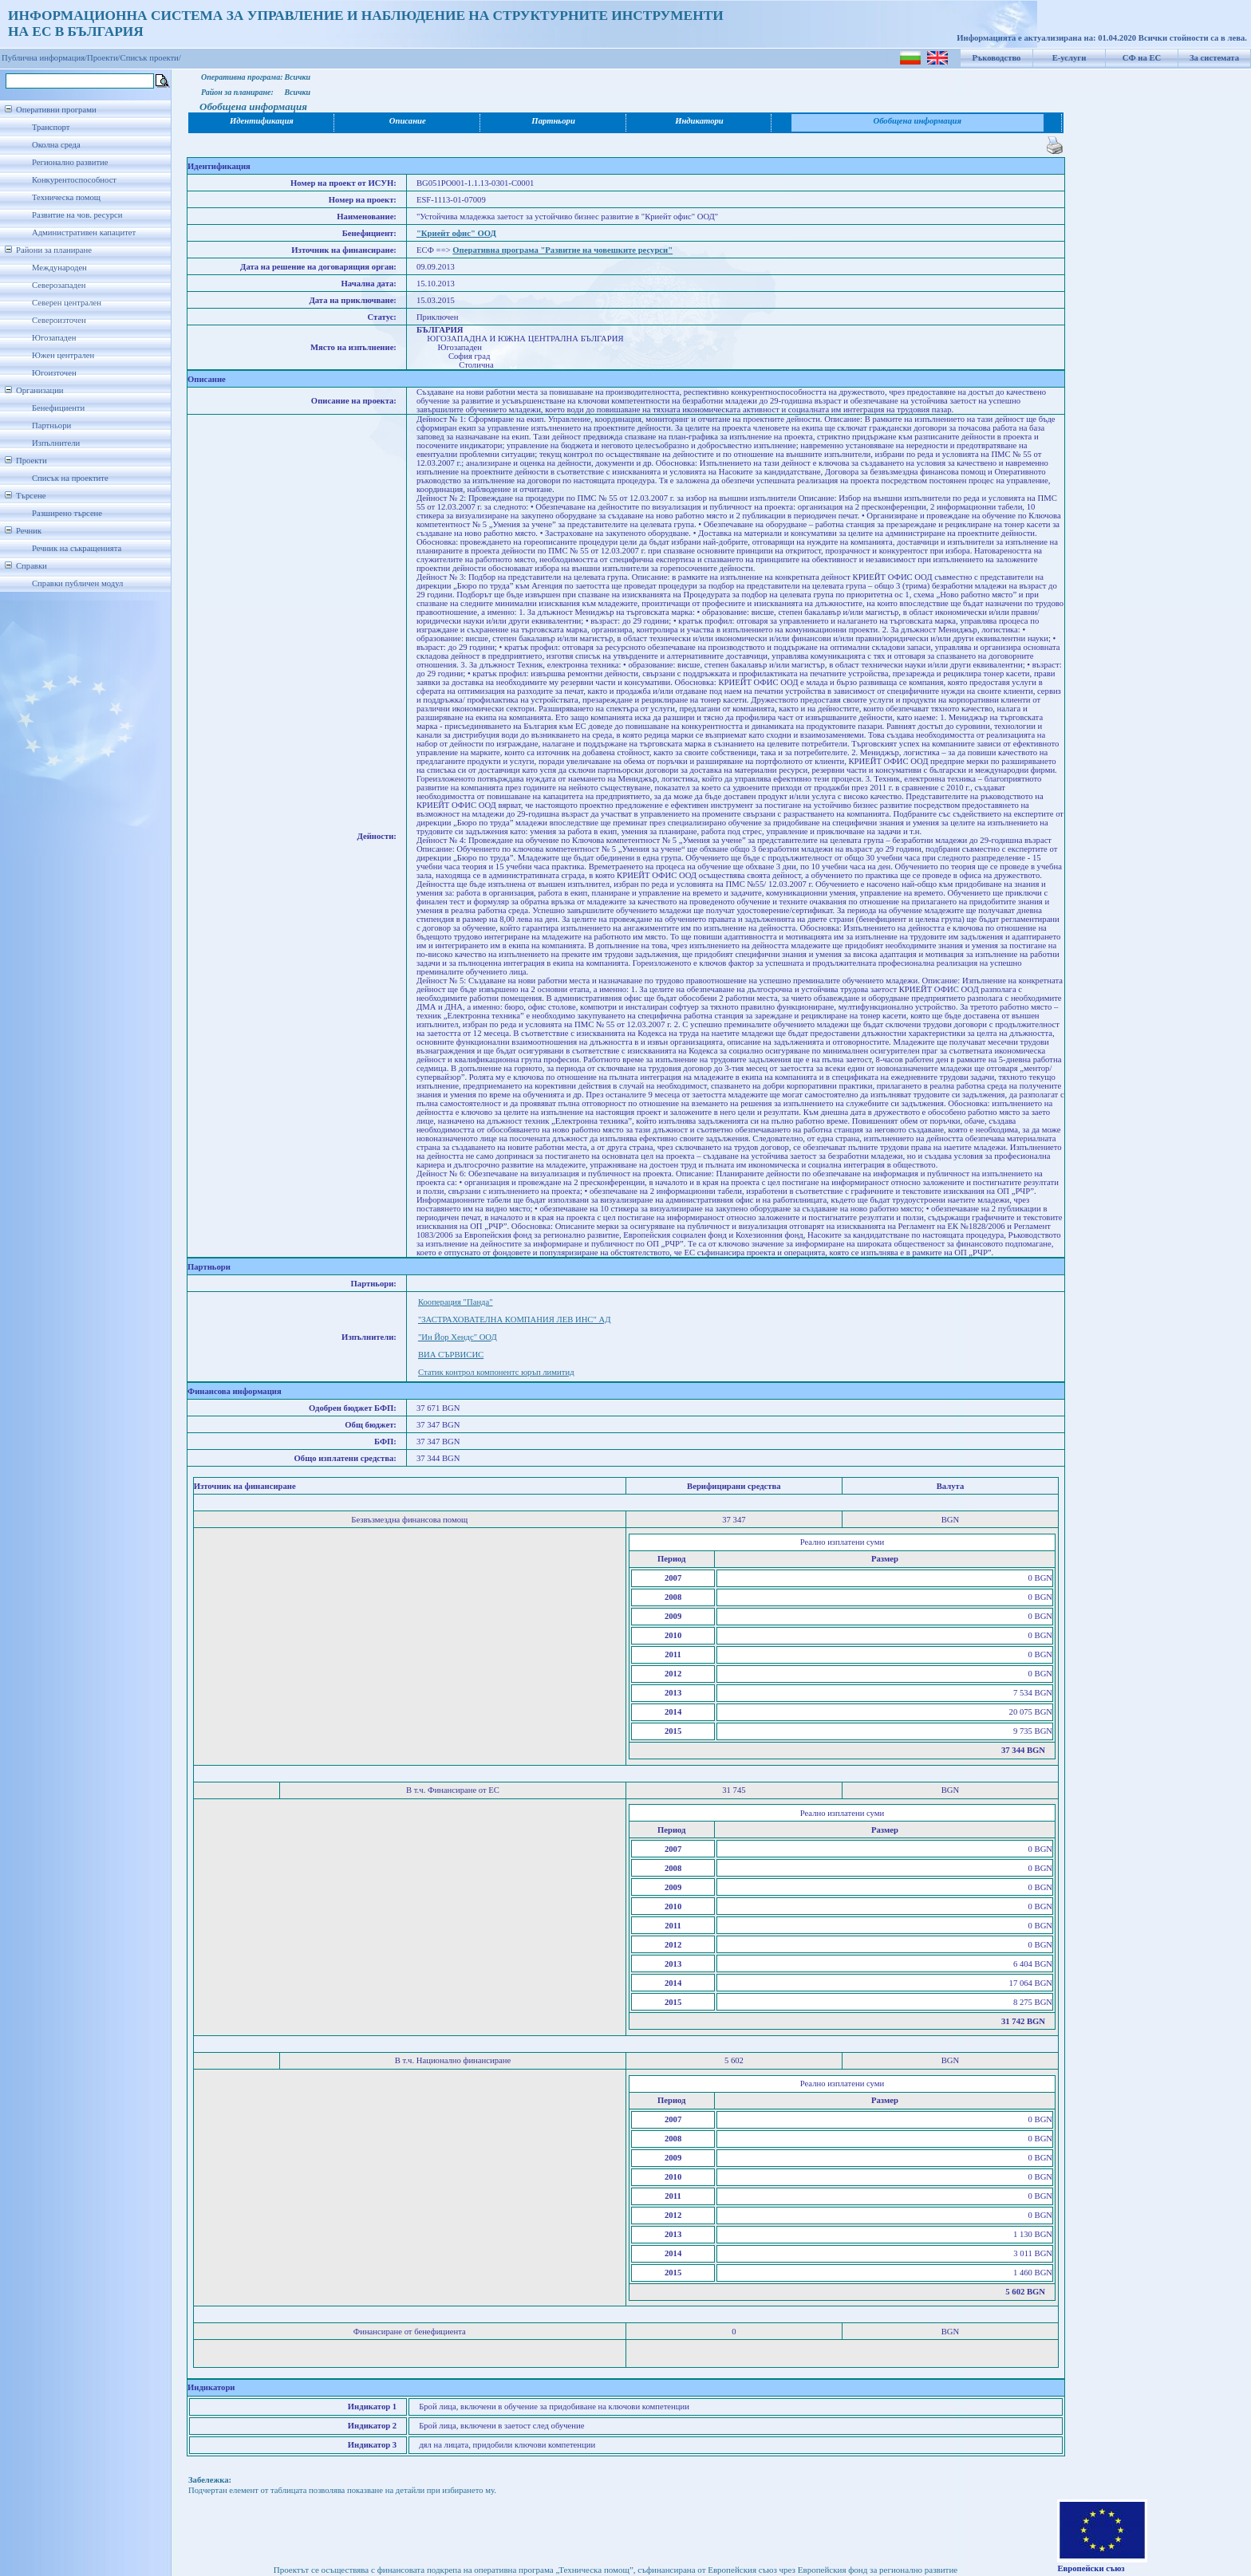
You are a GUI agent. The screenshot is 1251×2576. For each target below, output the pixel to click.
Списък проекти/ (150, 57)
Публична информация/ (44, 57)
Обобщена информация (917, 120)
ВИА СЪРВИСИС (450, 1354)
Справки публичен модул (77, 583)
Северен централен (66, 302)
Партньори (51, 425)
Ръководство (997, 57)
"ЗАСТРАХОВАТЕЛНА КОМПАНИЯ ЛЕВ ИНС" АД (514, 1319)
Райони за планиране (54, 250)
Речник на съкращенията (76, 548)
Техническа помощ (66, 197)
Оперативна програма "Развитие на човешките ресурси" (562, 250)
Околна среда (56, 144)
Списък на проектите (70, 478)
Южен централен (63, 355)
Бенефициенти (58, 408)
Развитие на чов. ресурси (77, 215)
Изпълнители (56, 443)
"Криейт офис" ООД (456, 233)
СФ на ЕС (1142, 57)
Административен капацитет (84, 232)
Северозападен (58, 285)
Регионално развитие (70, 162)
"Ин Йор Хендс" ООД (457, 1337)
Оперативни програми (56, 109)
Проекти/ (103, 57)
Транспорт (50, 127)
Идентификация (262, 120)
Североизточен (59, 320)
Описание (407, 120)
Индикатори (699, 120)
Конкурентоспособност (74, 179)
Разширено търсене (67, 513)
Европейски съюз (1090, 2568)
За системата (1214, 57)
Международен (59, 267)
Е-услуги (1069, 57)
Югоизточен (54, 372)
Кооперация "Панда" (455, 1302)
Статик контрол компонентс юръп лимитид (496, 1372)
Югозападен (54, 337)
